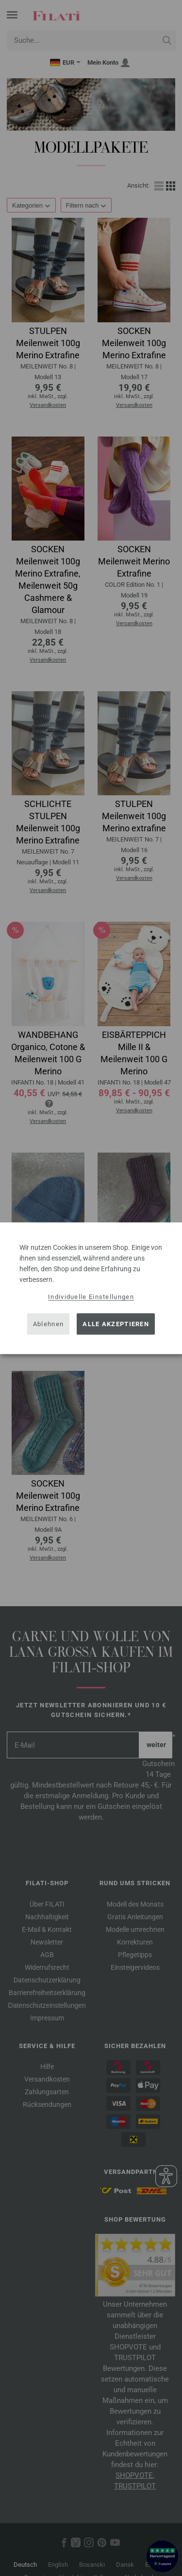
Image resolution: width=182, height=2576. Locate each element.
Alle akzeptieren (116, 1324)
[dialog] (91, 1288)
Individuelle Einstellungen (91, 1296)
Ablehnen (48, 1324)
